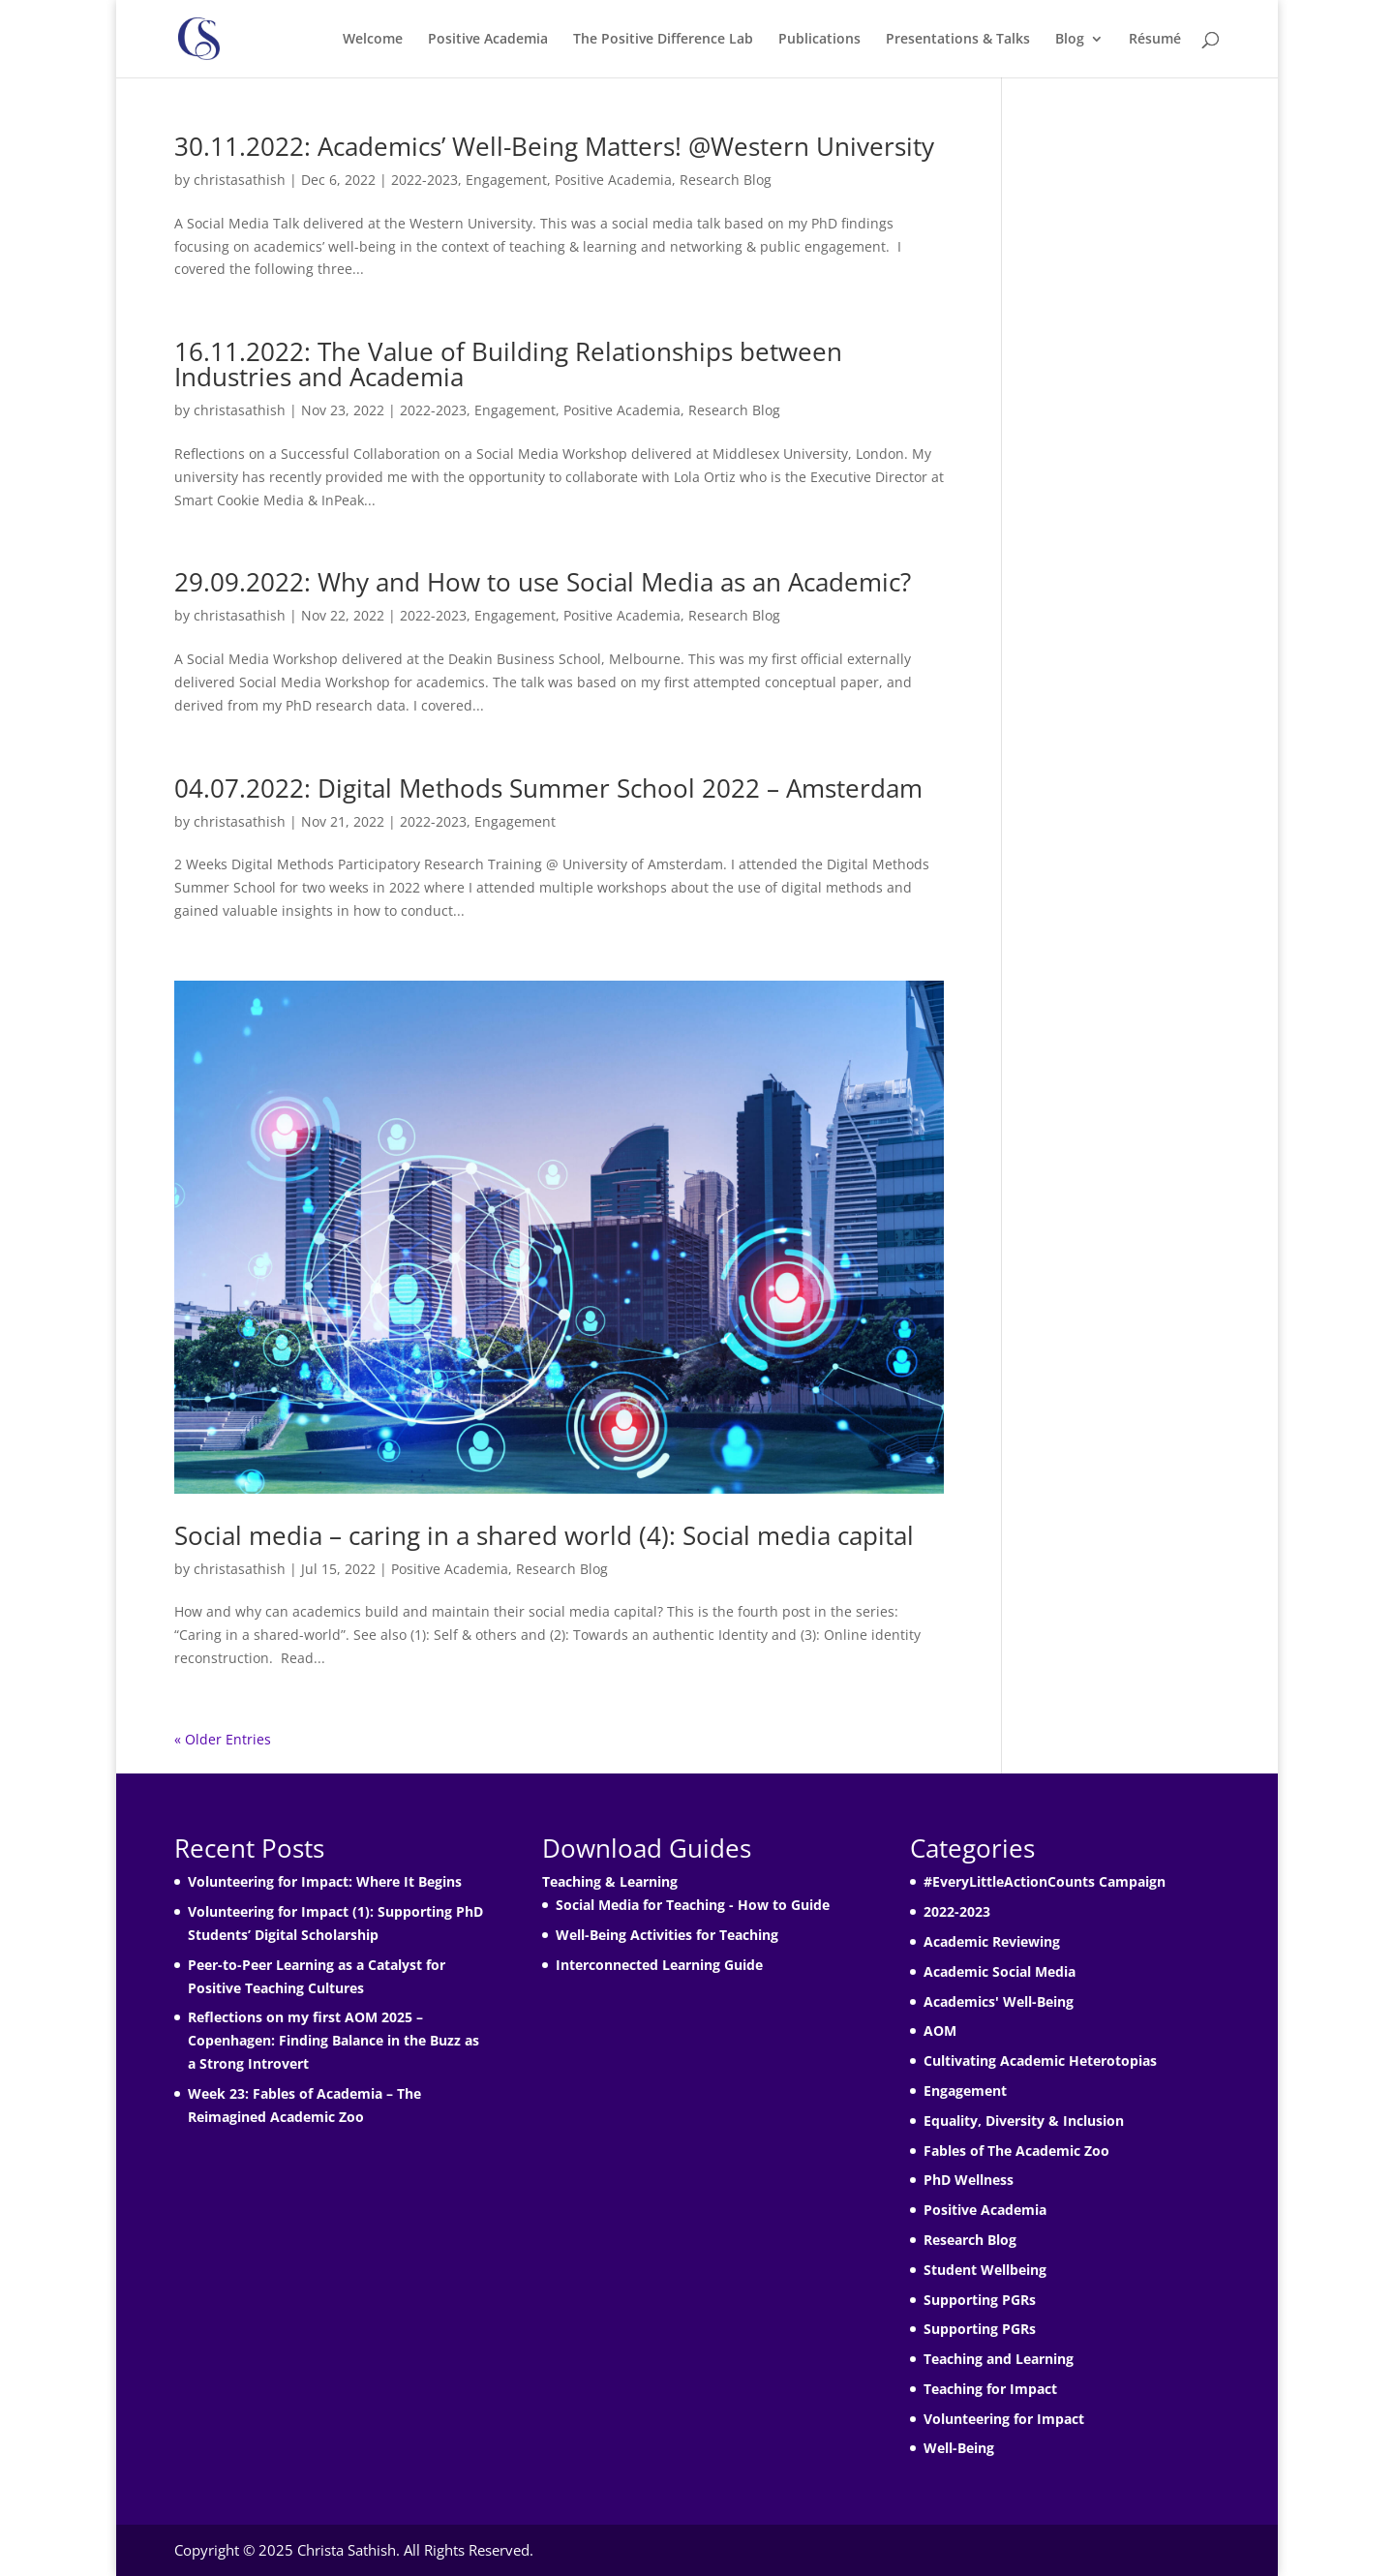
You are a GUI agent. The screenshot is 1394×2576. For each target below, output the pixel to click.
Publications (819, 39)
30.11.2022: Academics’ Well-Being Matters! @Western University (554, 146)
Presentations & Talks (958, 39)
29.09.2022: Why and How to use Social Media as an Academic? (542, 581)
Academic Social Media (1000, 1971)
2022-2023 (424, 179)
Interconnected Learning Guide (659, 1964)
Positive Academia (488, 39)
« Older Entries (222, 1739)
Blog (1069, 39)
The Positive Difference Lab (663, 39)
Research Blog (726, 179)
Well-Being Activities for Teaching (667, 1934)
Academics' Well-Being (999, 2001)
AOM (940, 2030)
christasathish (240, 179)
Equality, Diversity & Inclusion (1024, 2120)
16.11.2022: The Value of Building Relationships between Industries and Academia (508, 364)
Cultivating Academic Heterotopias (1040, 2060)
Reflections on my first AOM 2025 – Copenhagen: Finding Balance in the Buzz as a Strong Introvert (333, 2040)
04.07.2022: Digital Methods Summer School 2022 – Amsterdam (548, 788)
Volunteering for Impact (1004, 2418)
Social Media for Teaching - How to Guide (693, 1904)
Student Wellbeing (985, 2269)
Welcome (373, 39)
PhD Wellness (969, 2179)
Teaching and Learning (999, 2358)
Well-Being (959, 2448)
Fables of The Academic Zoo (1016, 2150)
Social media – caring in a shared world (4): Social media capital (544, 1535)
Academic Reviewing (992, 1941)
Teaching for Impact (990, 2388)
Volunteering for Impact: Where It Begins (325, 1881)
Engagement (506, 179)
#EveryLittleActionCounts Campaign (1045, 1881)
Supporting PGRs (980, 2299)
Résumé (1155, 39)
